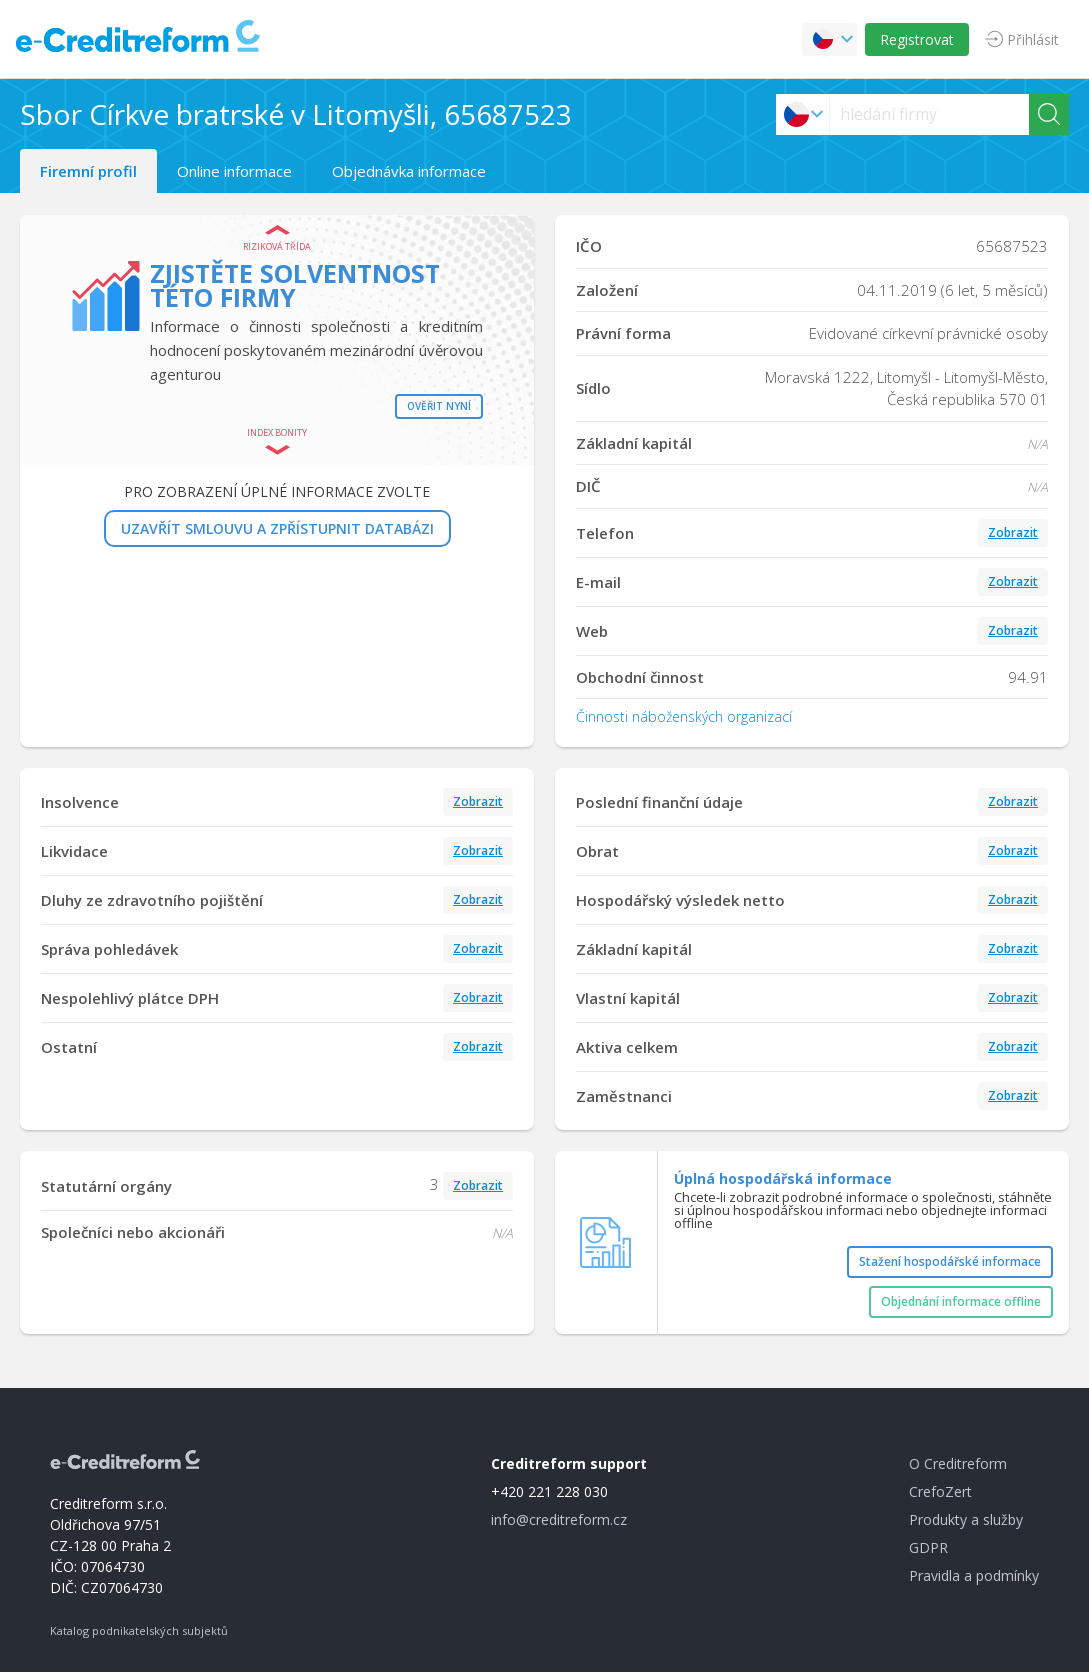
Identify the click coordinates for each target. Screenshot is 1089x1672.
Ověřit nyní (439, 406)
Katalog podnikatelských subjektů (139, 1630)
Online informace (234, 171)
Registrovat (917, 39)
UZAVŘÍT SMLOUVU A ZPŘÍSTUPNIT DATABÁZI (277, 528)
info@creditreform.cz (559, 1519)
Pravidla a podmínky (974, 1575)
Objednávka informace (409, 171)
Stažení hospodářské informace (950, 1261)
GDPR (928, 1547)
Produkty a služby (966, 1519)
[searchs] (929, 114)
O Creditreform (958, 1463)
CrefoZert (940, 1491)
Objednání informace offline (961, 1301)
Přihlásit (1033, 39)
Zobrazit (1013, 532)
